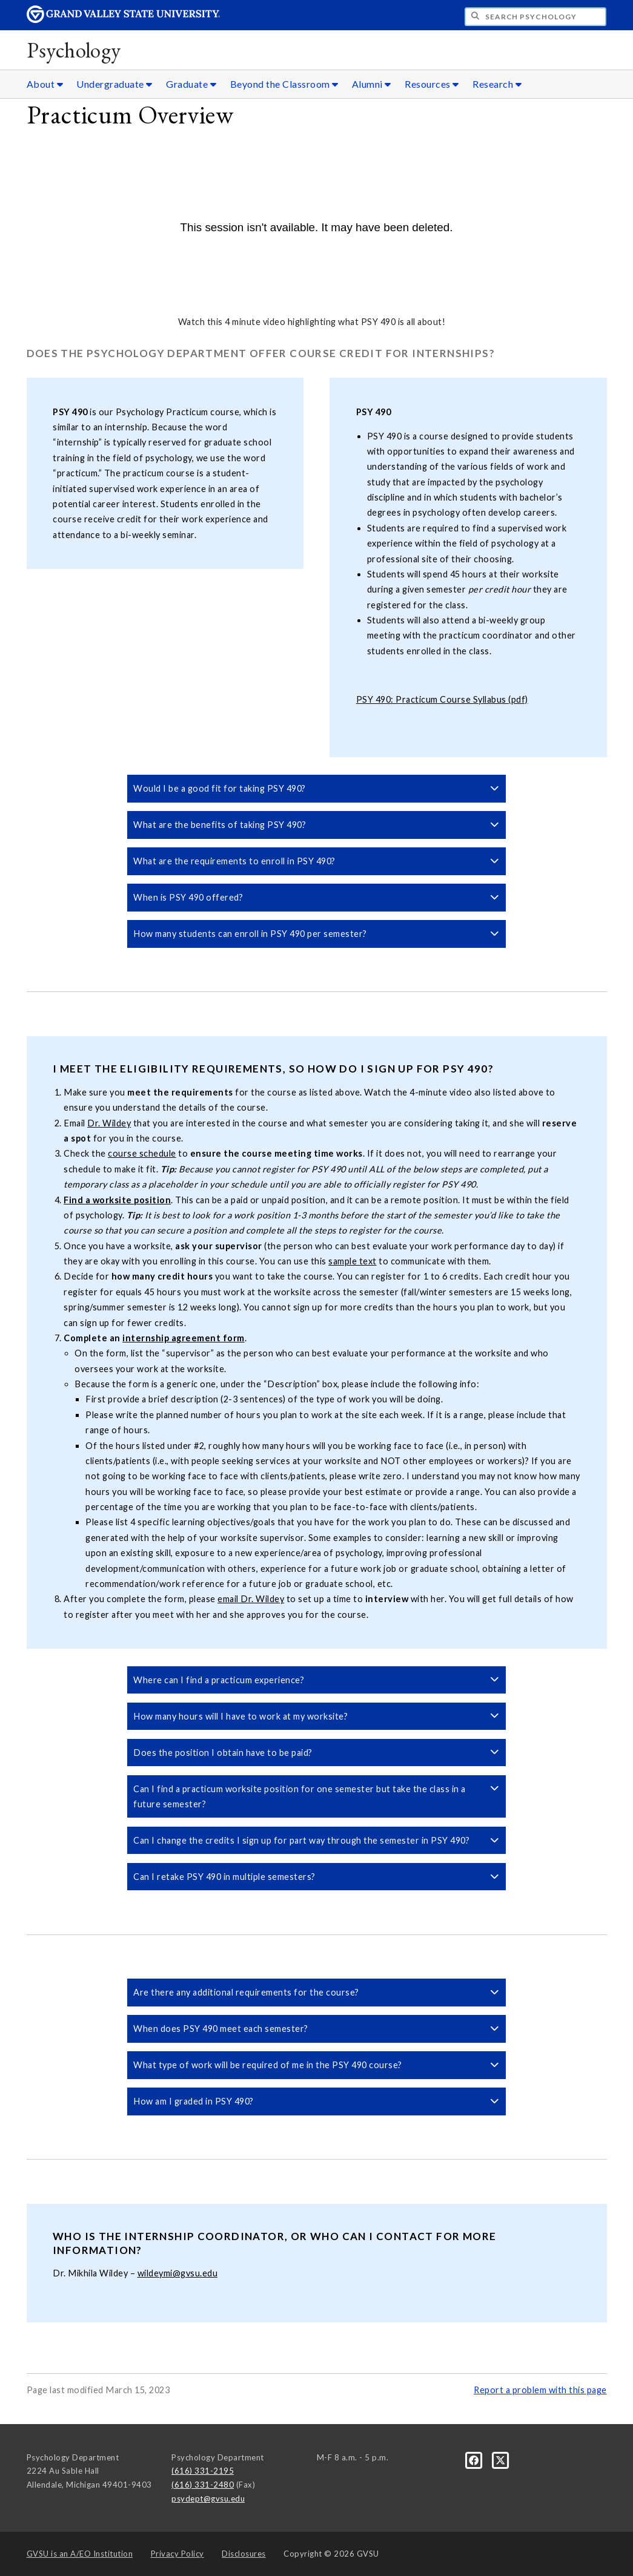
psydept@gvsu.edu (208, 2498)
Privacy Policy (177, 2553)
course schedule (142, 1153)
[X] (500, 2459)
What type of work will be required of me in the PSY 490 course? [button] (316, 2065)
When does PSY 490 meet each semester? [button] (316, 2028)
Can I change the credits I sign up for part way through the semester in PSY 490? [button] (316, 1840)
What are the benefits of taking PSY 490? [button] (316, 825)
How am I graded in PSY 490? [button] (316, 2101)
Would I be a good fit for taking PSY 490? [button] (316, 788)
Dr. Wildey (109, 1123)
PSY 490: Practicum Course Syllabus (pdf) (442, 699)
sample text (352, 1261)
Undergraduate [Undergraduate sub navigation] (114, 84)
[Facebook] (475, 2459)
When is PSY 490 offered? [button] (316, 897)
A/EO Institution (80, 2553)
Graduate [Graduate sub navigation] (191, 84)
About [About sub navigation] (45, 84)
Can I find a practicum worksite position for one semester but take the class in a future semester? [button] (316, 1796)
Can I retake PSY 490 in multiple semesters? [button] (316, 1876)
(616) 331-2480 (202, 2484)
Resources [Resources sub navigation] (432, 84)
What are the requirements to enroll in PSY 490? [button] (316, 861)
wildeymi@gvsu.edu (178, 2273)
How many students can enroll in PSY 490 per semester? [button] (316, 933)
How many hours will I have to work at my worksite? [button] (316, 1716)
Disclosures (244, 2553)
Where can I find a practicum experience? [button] (316, 1680)
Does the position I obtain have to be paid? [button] (316, 1752)
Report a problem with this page (540, 2390)
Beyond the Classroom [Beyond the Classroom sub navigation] (284, 84)
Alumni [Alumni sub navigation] (371, 84)
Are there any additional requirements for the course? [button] (316, 1992)
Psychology (74, 50)
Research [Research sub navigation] (497, 84)
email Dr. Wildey (250, 1599)
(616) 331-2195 (202, 2471)
